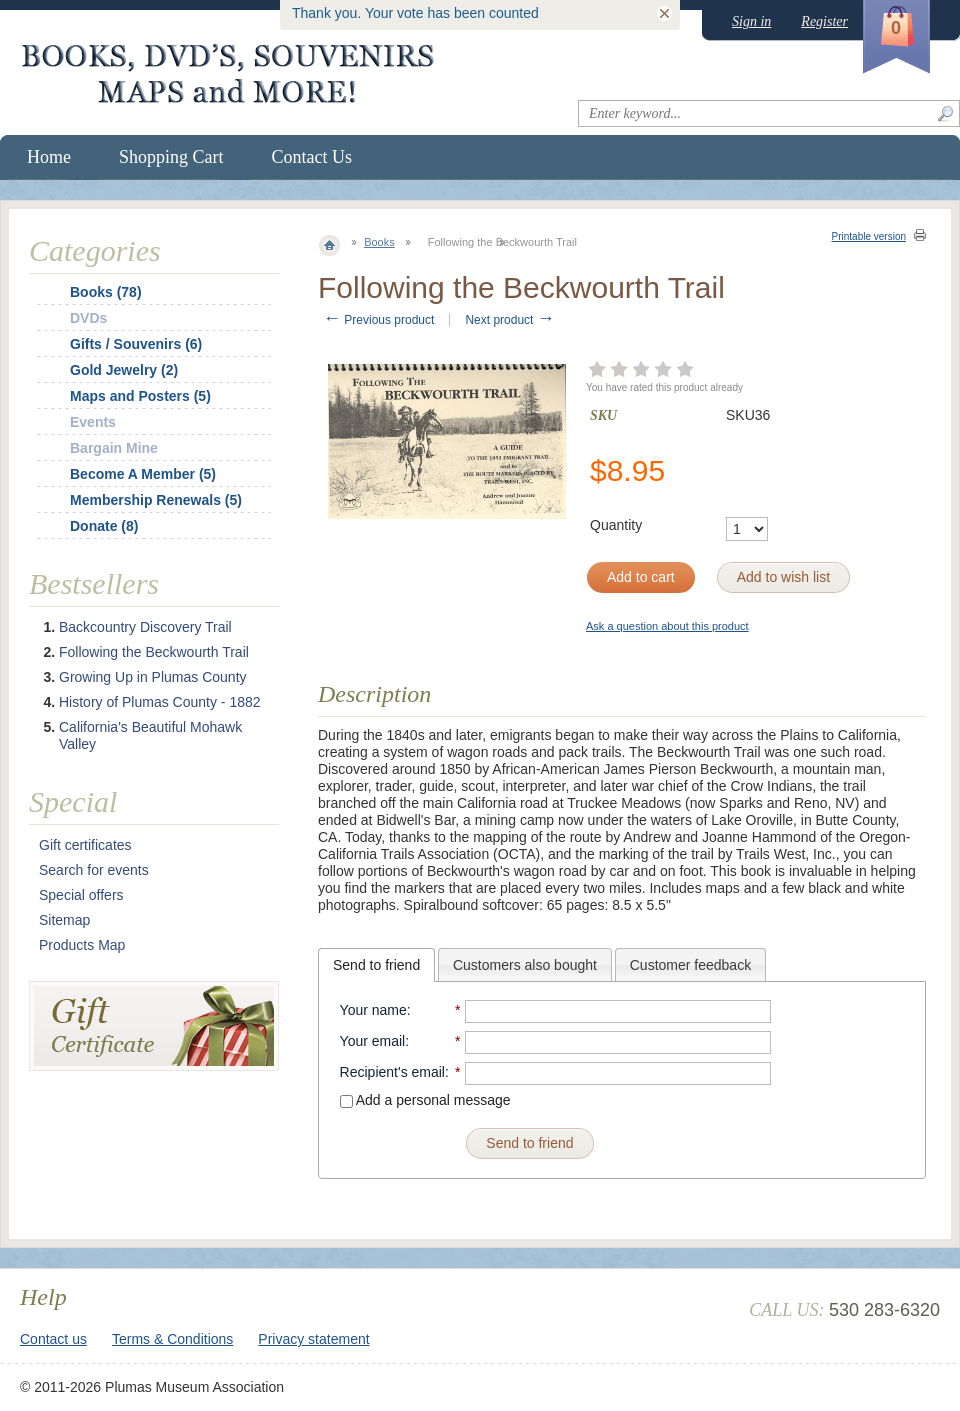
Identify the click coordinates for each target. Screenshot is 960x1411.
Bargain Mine (114, 448)
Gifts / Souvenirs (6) (136, 344)
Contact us (53, 1339)
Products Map (82, 945)
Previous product (378, 320)
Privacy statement (313, 1339)
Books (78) (106, 292)
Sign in (751, 21)
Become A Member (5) (143, 474)
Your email (373, 1041)
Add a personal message (425, 1100)
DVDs (88, 318)
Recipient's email (392, 1072)
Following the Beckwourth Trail (154, 652)
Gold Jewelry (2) (124, 370)
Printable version (869, 236)
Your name (373, 1010)
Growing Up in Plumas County (153, 677)
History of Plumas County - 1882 (160, 702)
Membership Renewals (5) (156, 500)
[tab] (376, 965)
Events (93, 422)
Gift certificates (85, 845)
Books (379, 242)
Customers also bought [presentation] (525, 965)
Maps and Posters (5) (140, 396)
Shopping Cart (171, 157)
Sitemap (64, 920)
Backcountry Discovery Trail (145, 627)
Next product (509, 320)
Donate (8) (104, 526)
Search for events (94, 870)
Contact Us (312, 157)
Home (49, 157)
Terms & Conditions (172, 1339)
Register (824, 21)
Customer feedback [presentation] (690, 965)
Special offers (81, 895)
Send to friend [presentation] (376, 965)
